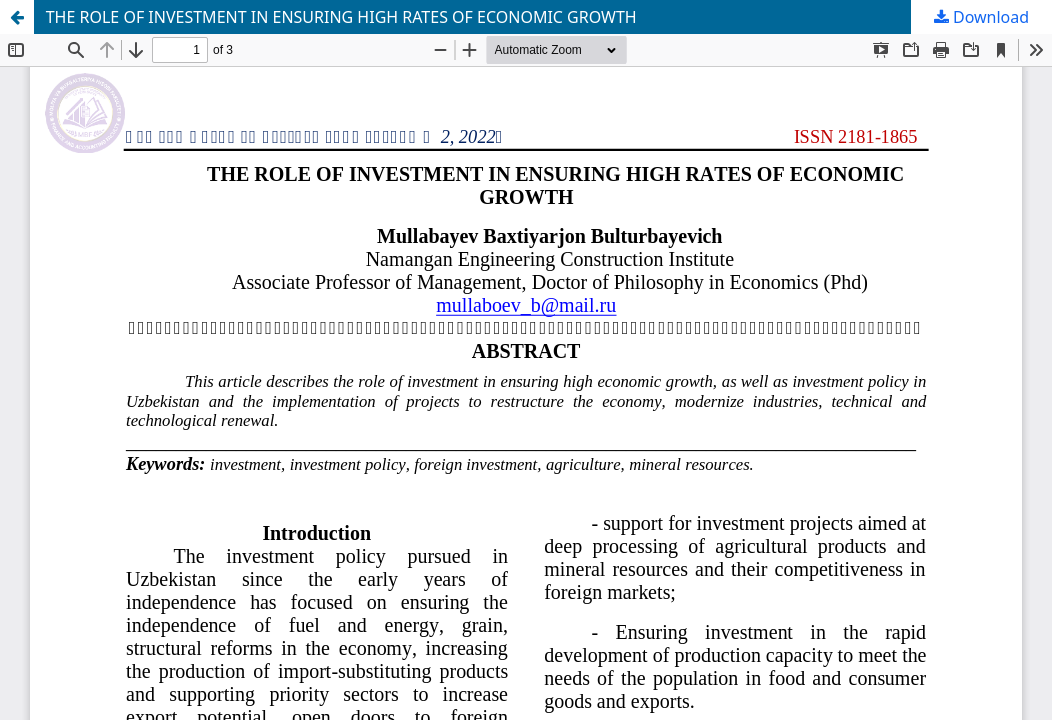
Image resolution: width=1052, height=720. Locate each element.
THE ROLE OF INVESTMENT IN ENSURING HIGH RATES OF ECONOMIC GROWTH (341, 17)
